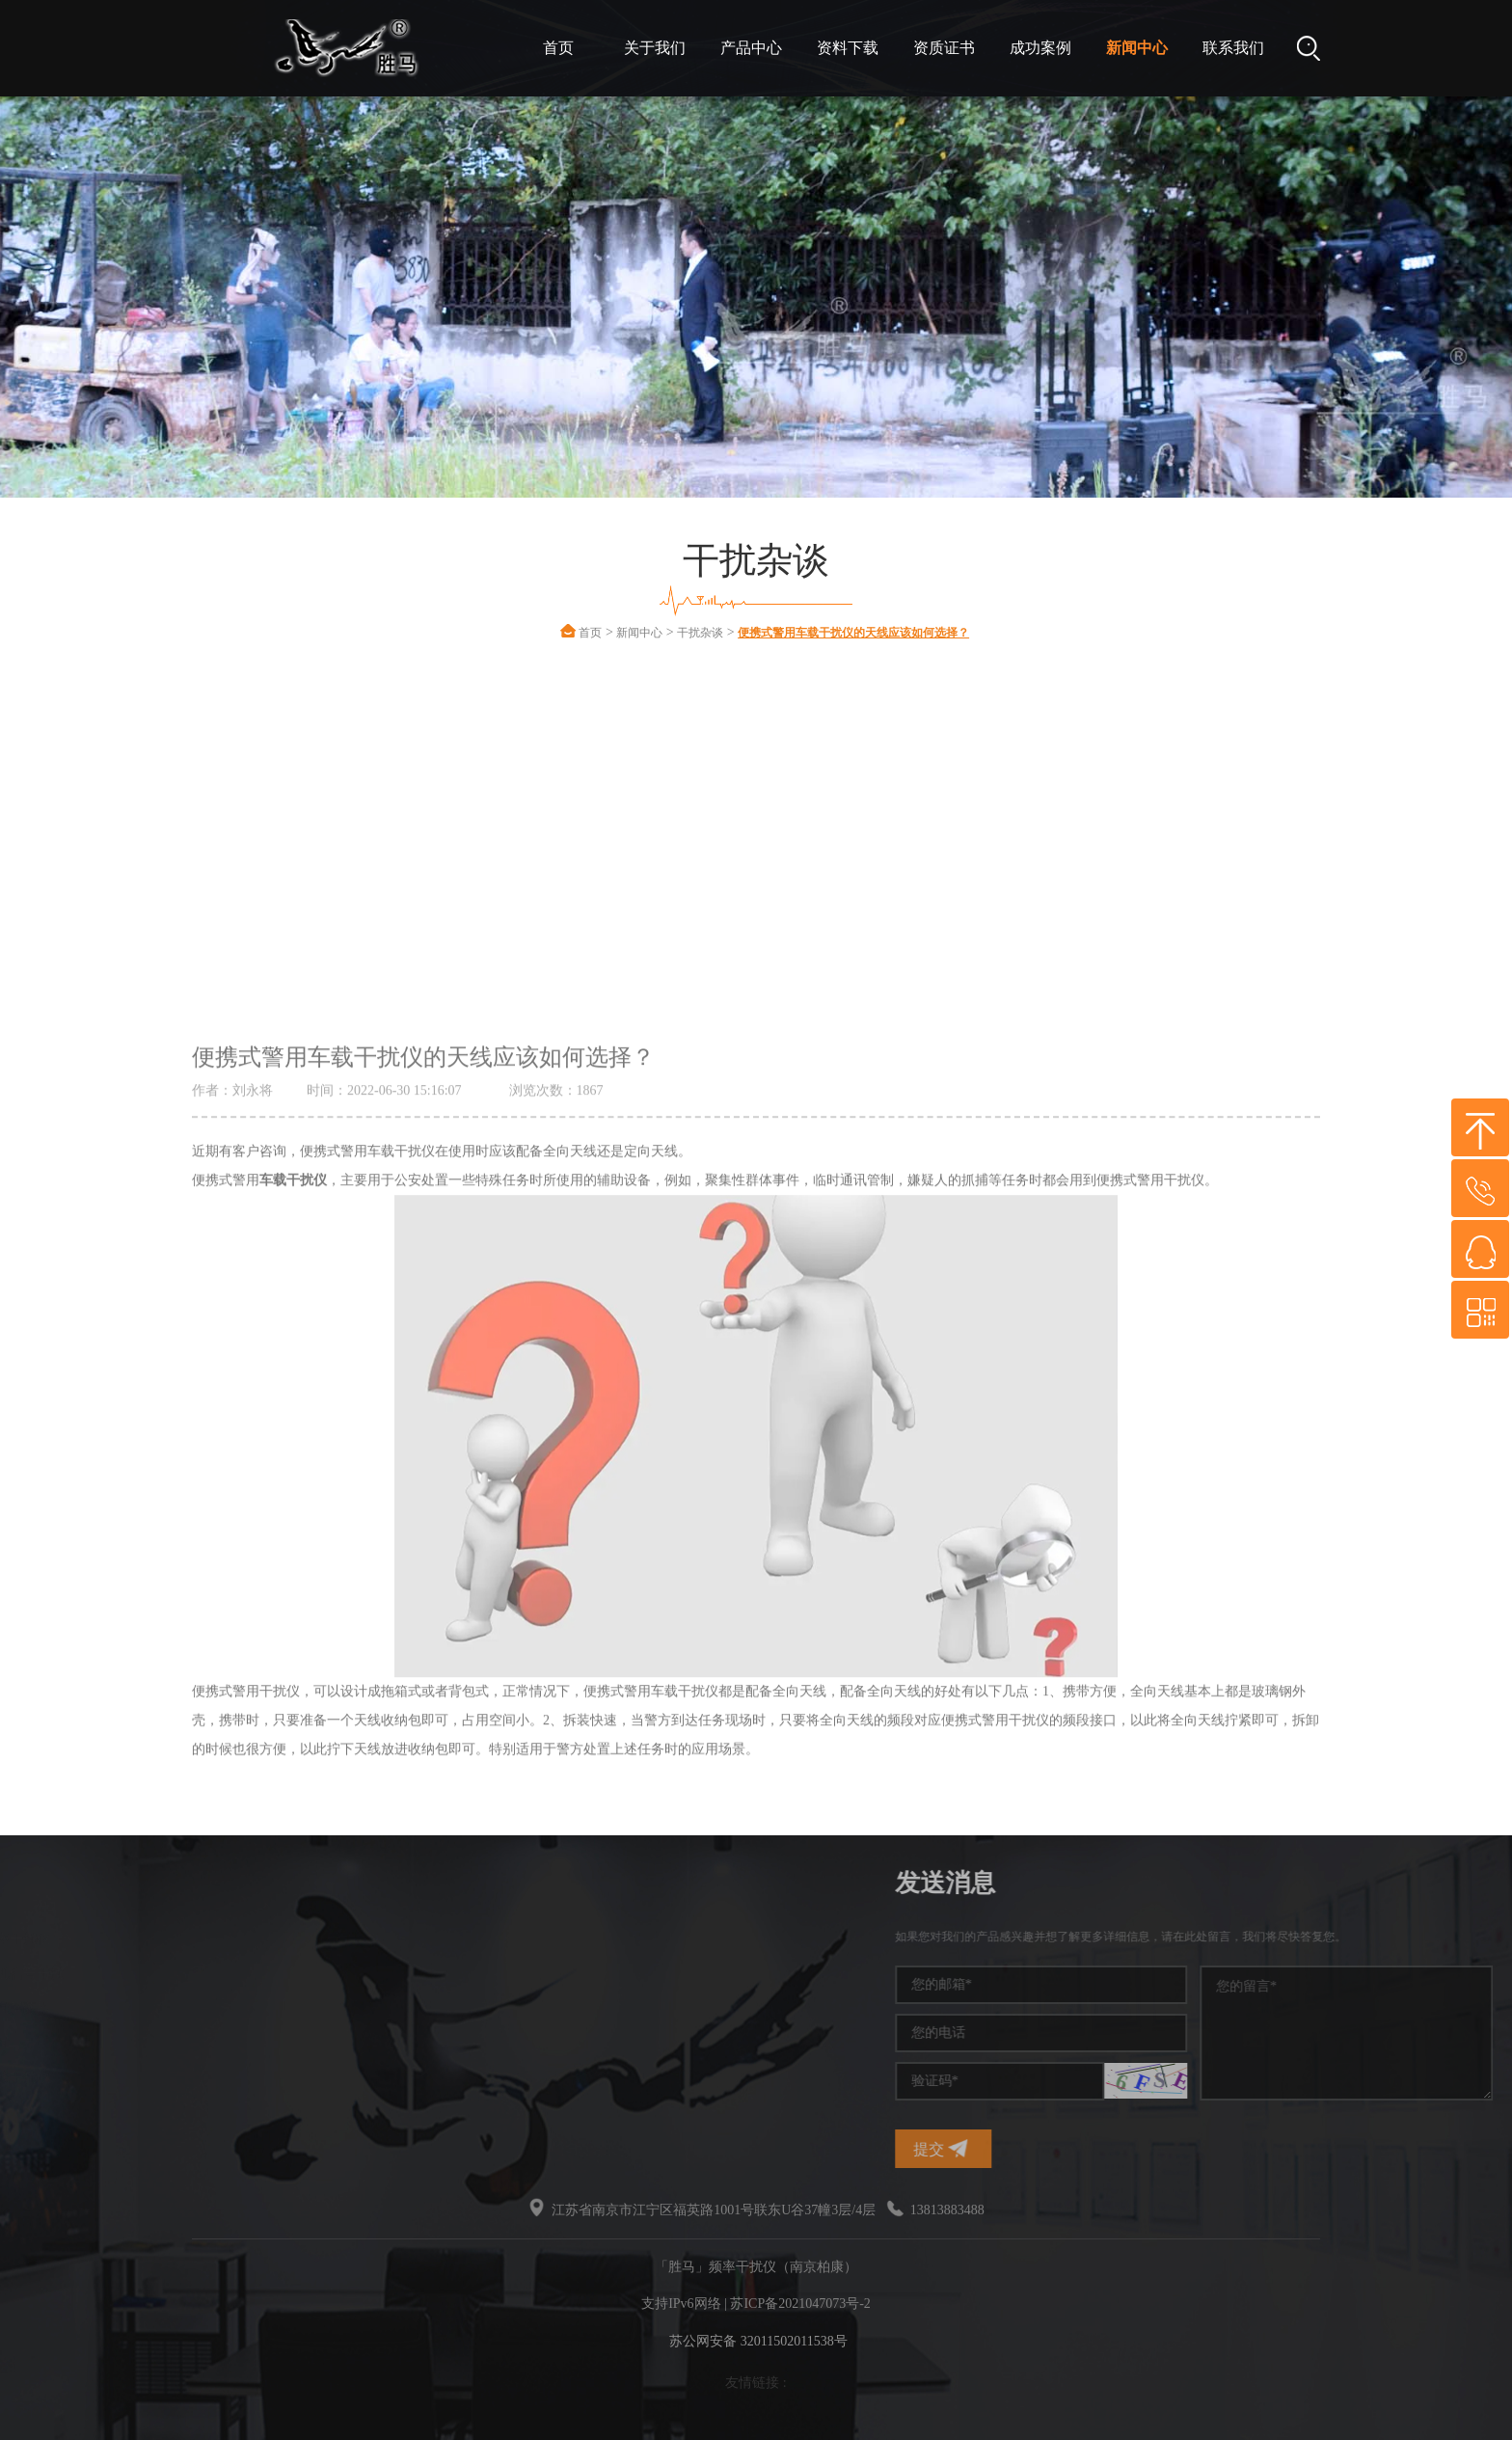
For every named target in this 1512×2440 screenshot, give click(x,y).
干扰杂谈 (700, 632)
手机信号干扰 (126, 1973)
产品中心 (751, 48)
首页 (558, 48)
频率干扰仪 (119, 1939)
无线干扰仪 (119, 2078)
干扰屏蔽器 (119, 2008)
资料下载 (847, 48)
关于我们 (655, 48)
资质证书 (944, 48)
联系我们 (1233, 48)
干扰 (99, 2043)
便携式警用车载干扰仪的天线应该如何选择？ (853, 632)
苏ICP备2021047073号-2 (800, 2303)
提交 (1211, 2148)
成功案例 (1040, 48)
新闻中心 (1137, 48)
